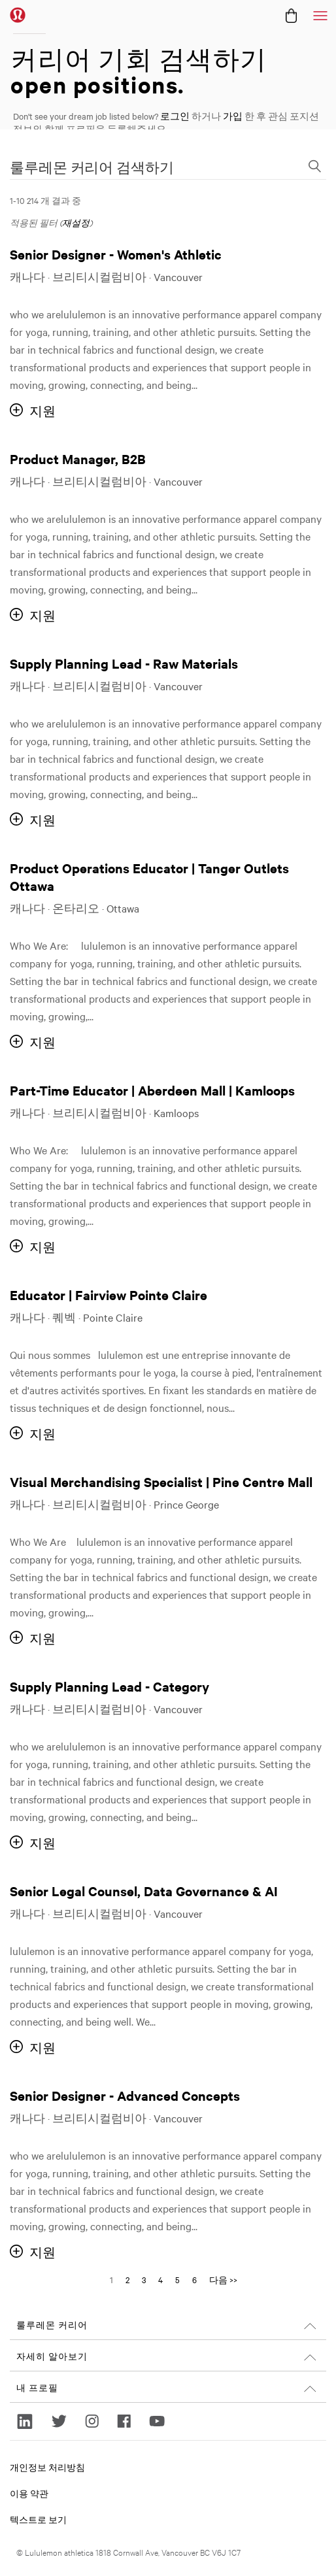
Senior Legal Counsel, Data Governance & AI (144, 1890)
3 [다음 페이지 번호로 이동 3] (144, 2279)
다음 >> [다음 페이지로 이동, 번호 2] (223, 2279)
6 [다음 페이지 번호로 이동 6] (194, 2279)
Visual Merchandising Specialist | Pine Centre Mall (161, 1481)
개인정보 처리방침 (47, 2467)
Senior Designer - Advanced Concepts (125, 2095)
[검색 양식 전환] (314, 167)
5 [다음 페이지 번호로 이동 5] (177, 2279)
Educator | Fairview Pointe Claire (108, 1294)
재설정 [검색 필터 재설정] (76, 222)
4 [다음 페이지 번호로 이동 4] (160, 2279)
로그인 (175, 116)
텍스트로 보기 (38, 2519)
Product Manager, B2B (78, 458)
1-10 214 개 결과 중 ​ (45, 200)
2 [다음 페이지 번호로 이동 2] (127, 2279)
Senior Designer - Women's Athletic (116, 254)
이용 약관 (29, 2493)
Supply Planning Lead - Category (109, 1686)
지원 (42, 410)
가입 (233, 116)
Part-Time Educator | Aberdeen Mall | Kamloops (152, 1090)
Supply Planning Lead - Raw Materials (124, 663)
